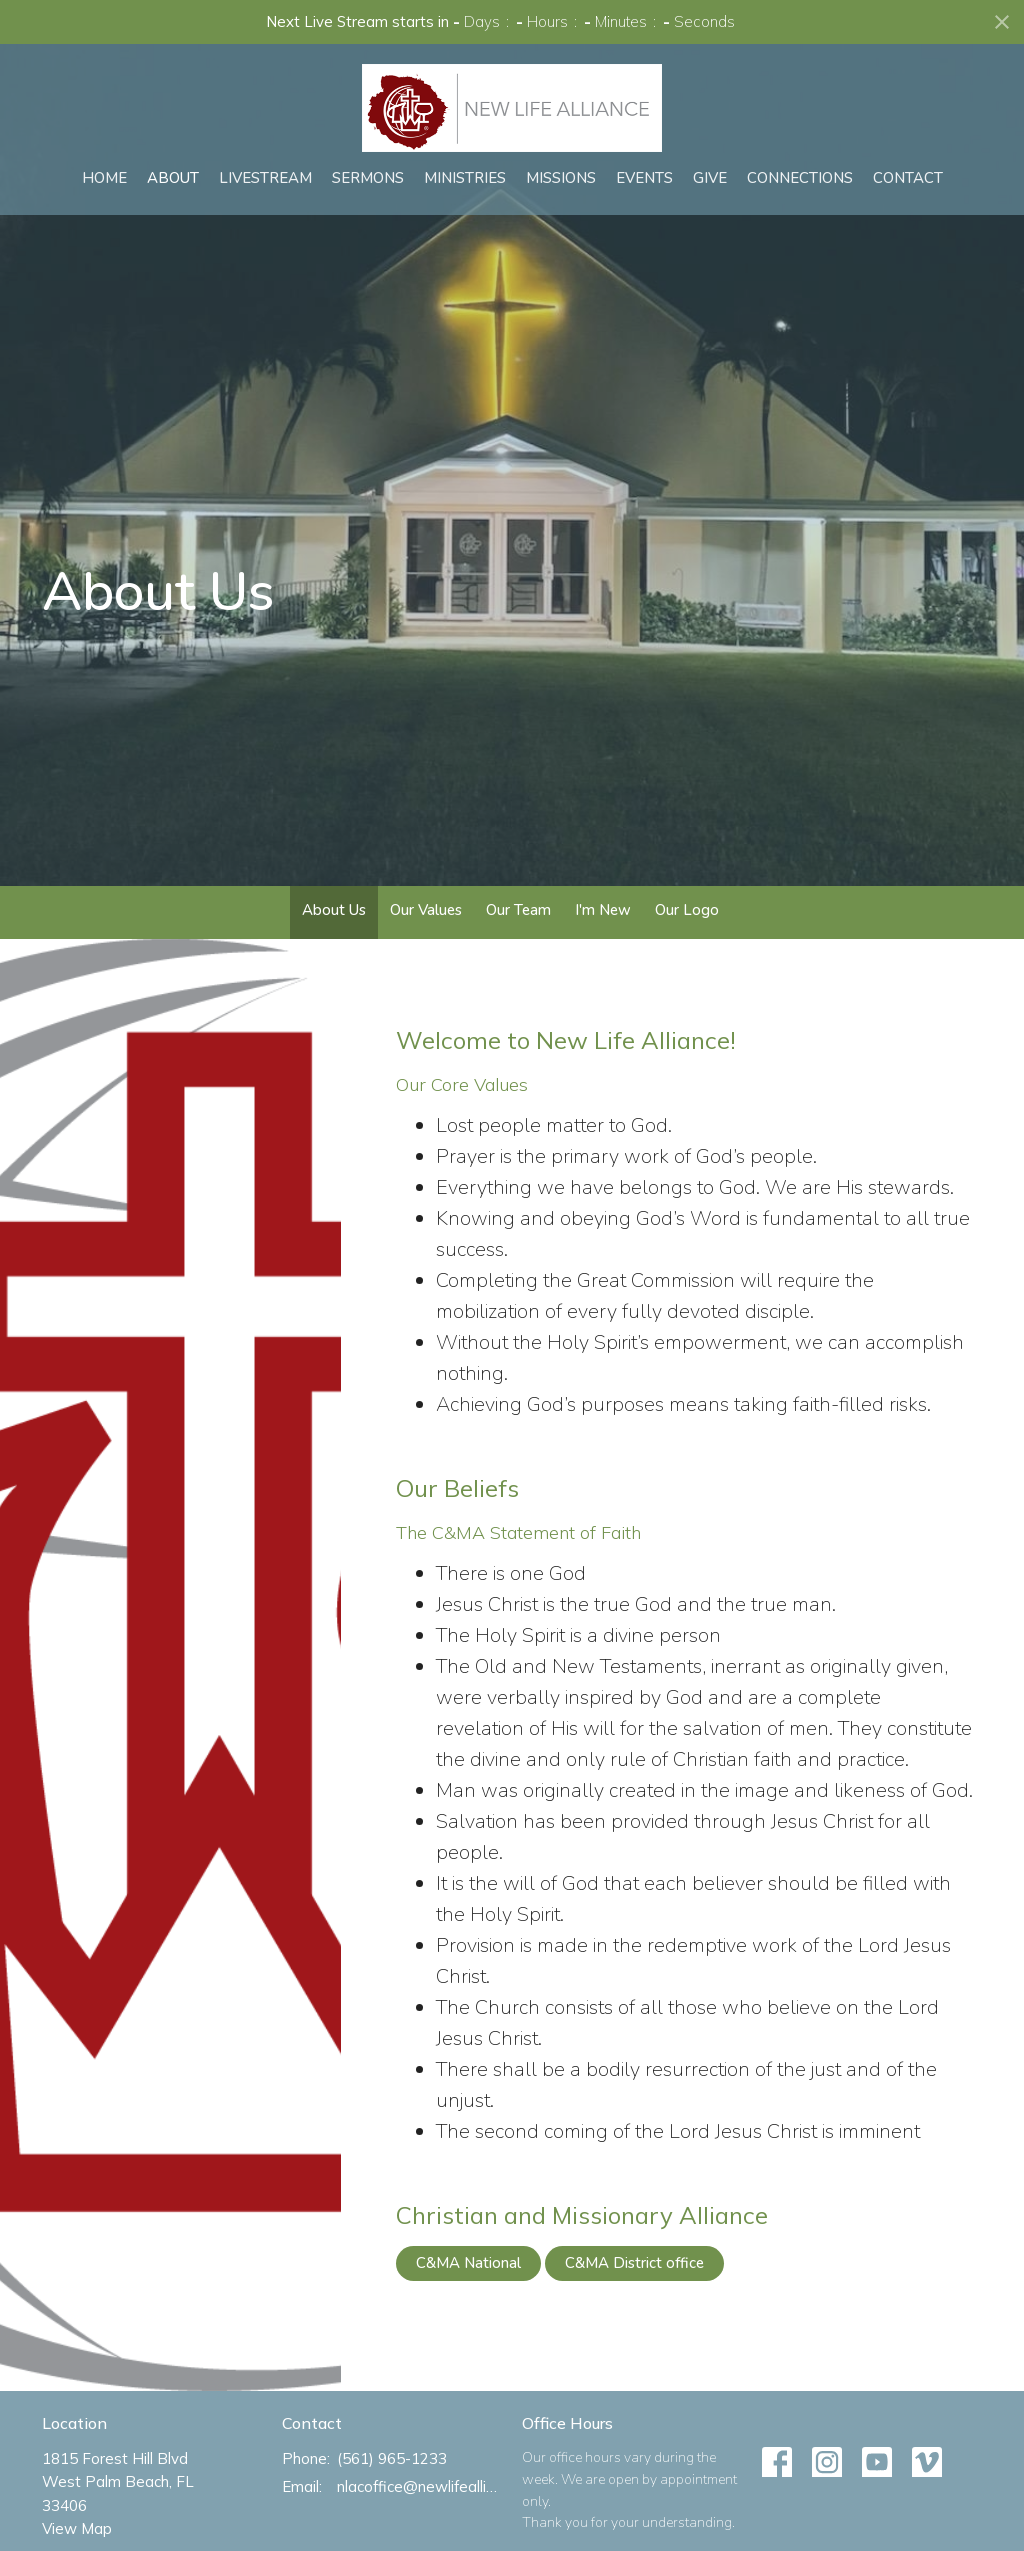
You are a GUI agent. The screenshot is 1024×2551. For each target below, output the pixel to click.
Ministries (465, 178)
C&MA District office (634, 2263)
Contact (908, 178)
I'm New (603, 910)
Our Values (426, 910)
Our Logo (687, 910)
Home (104, 178)
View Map (77, 2528)
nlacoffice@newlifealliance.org (419, 2486)
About (173, 178)
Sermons (368, 178)
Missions (561, 178)
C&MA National (468, 2263)
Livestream (265, 178)
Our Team (518, 910)
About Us (334, 910)
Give (710, 178)
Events (644, 178)
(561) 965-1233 (392, 2458)
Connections (800, 178)
